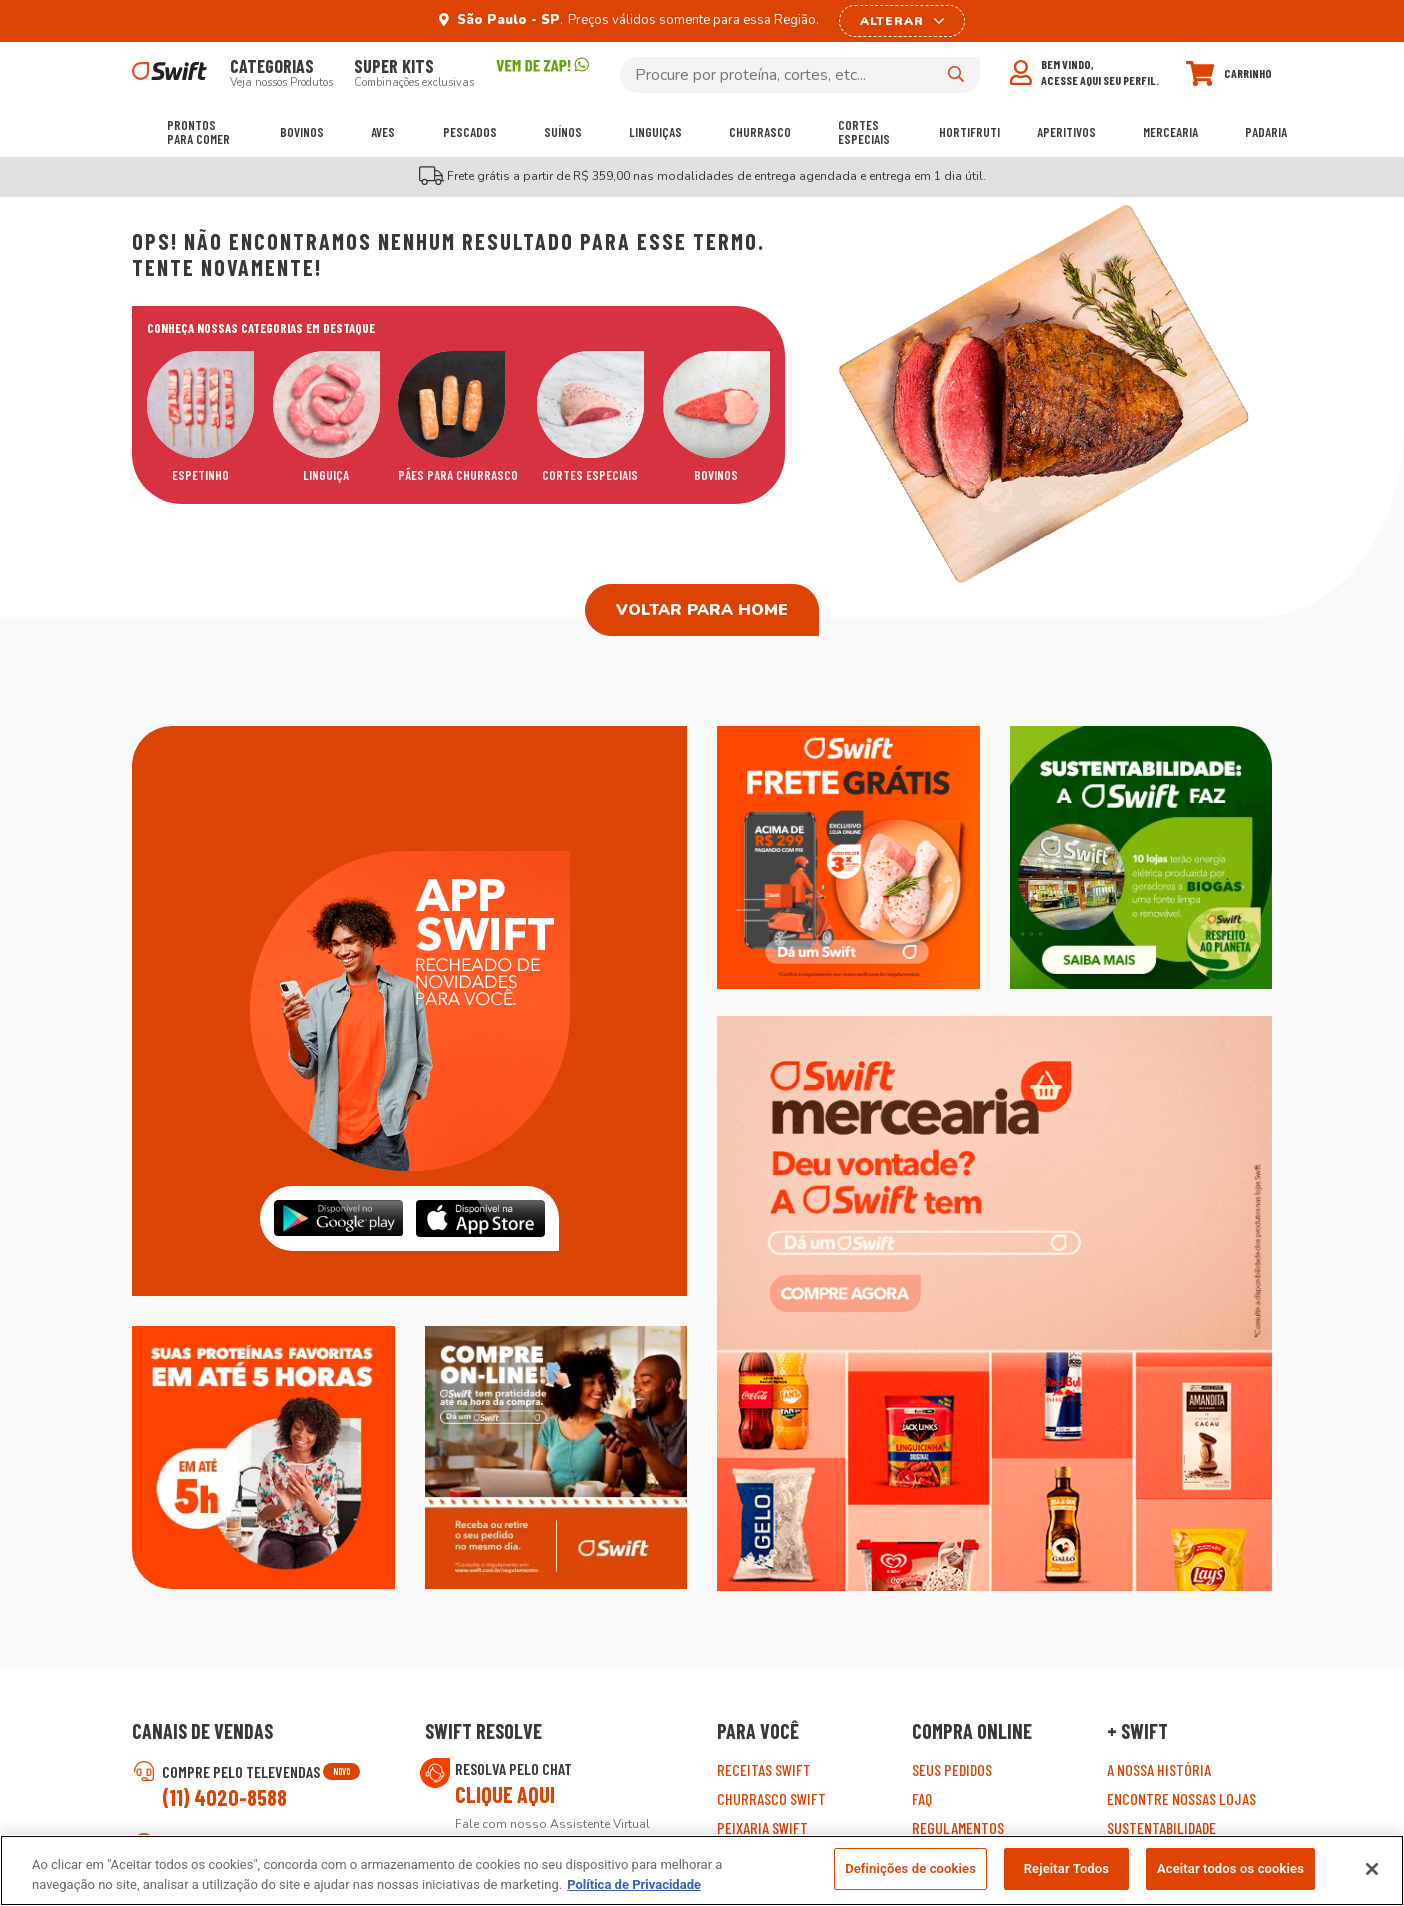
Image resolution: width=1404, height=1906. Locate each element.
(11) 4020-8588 (224, 1797)
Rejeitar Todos (1066, 1868)
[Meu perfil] (1085, 72)
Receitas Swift (764, 1769)
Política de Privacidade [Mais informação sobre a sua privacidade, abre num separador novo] (634, 1884)
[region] (702, 1870)
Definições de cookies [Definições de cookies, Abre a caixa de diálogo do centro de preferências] (910, 1868)
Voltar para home (702, 610)
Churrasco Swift (771, 1798)
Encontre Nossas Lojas (1181, 1798)
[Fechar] (1372, 1869)
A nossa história (1159, 1769)
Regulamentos (958, 1827)
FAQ (922, 1798)
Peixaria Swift (762, 1827)
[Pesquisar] (956, 74)
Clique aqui (505, 1794)
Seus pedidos (952, 1769)
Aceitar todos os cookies (1230, 1868)
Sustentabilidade (1161, 1827)
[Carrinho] (1229, 73)
